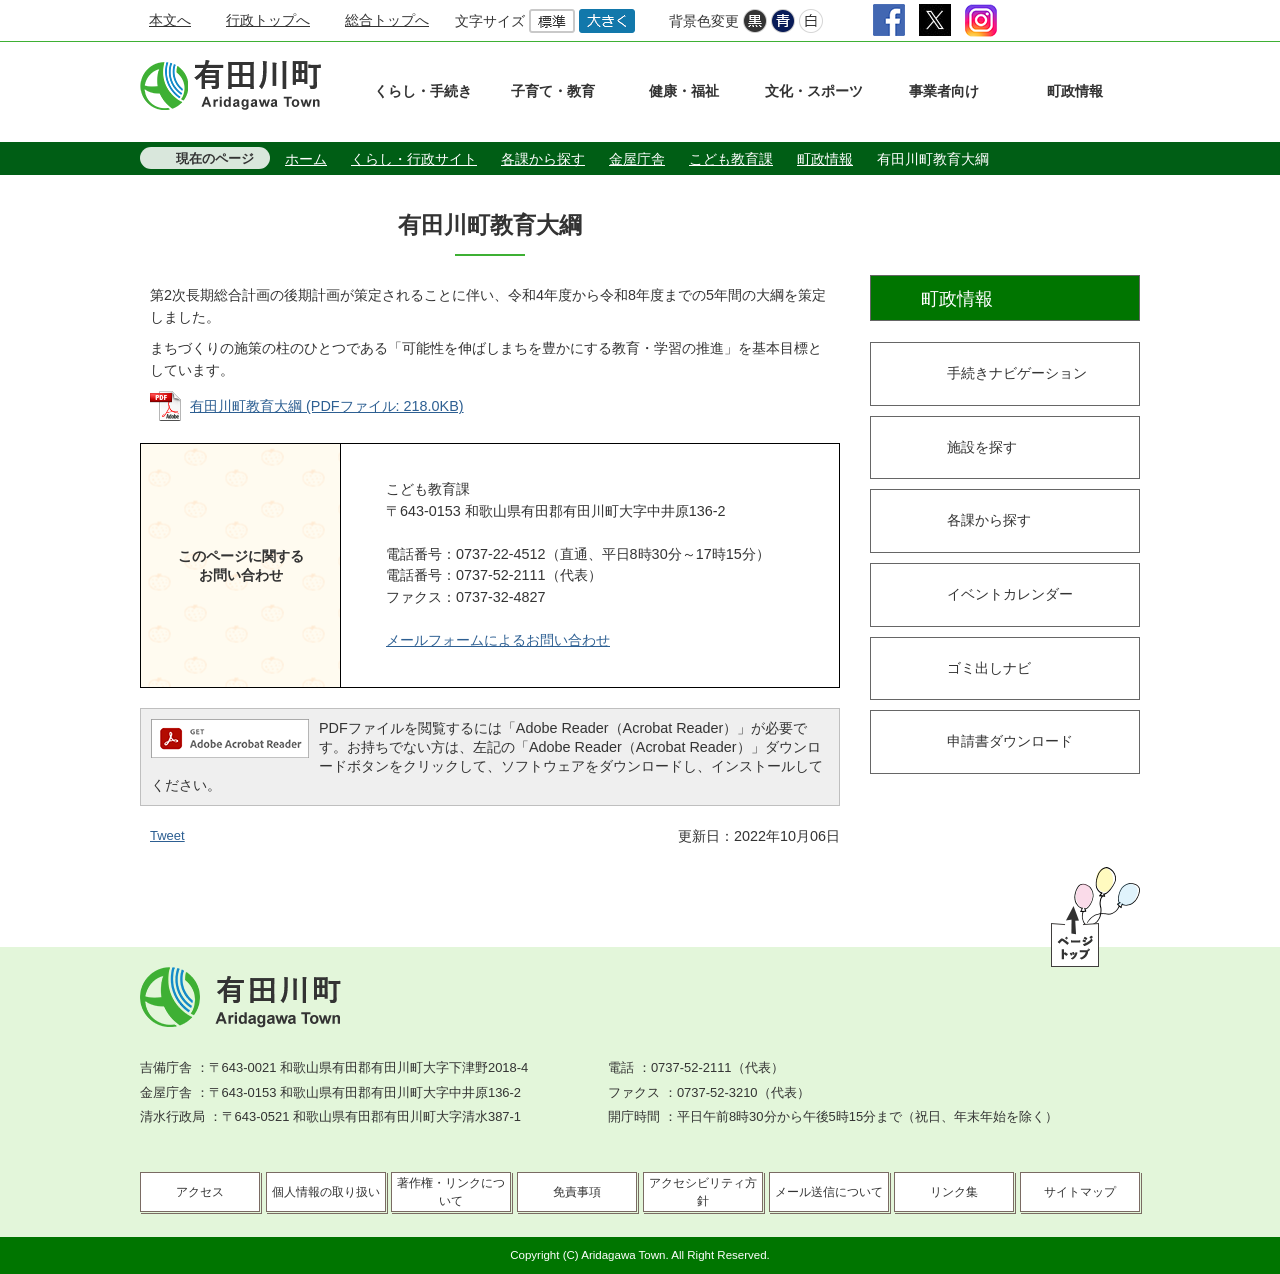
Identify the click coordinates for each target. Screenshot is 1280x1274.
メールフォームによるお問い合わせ (498, 640)
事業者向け (944, 91)
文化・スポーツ (814, 91)
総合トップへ (387, 20)
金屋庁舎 (637, 159)
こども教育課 (731, 159)
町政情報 (1075, 91)
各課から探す (543, 159)
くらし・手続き (423, 91)
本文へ (170, 20)
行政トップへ (268, 20)
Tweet (167, 835)
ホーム (306, 159)
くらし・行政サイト (414, 159)
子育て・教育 (553, 91)
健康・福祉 (684, 91)
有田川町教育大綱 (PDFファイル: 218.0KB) (327, 406)
